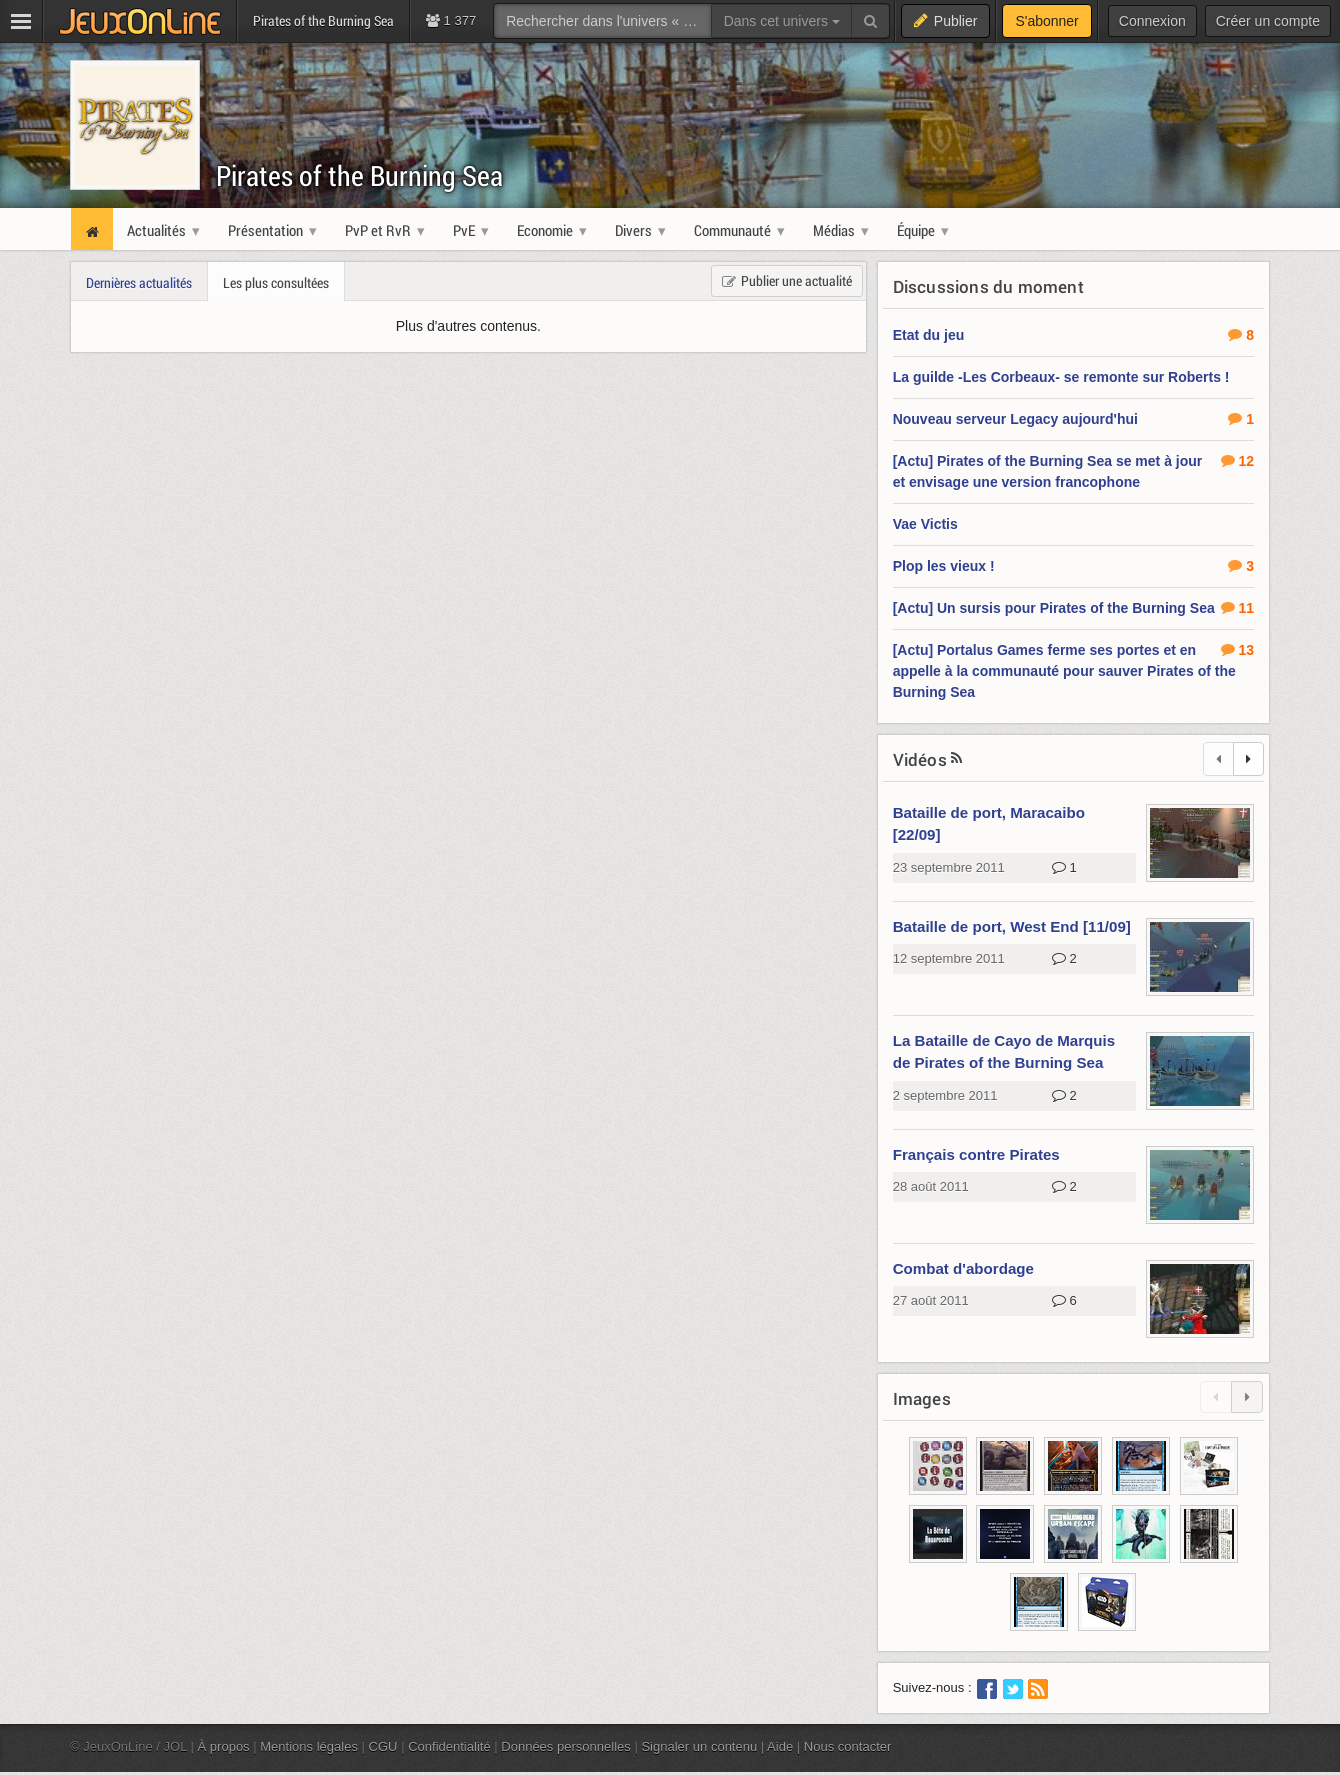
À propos (224, 1746)
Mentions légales (309, 1746)
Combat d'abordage (963, 1268)
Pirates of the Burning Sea (360, 175)
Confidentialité (449, 1746)
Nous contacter (848, 1746)
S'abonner (1046, 21)
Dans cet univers (782, 21)
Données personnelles (566, 1746)
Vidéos (920, 759)
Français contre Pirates (976, 1154)
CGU (383, 1746)
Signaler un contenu (699, 1746)
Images (922, 1398)
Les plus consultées (276, 282)
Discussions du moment (988, 286)
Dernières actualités (139, 282)
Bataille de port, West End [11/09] (1012, 926)
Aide (780, 1746)
